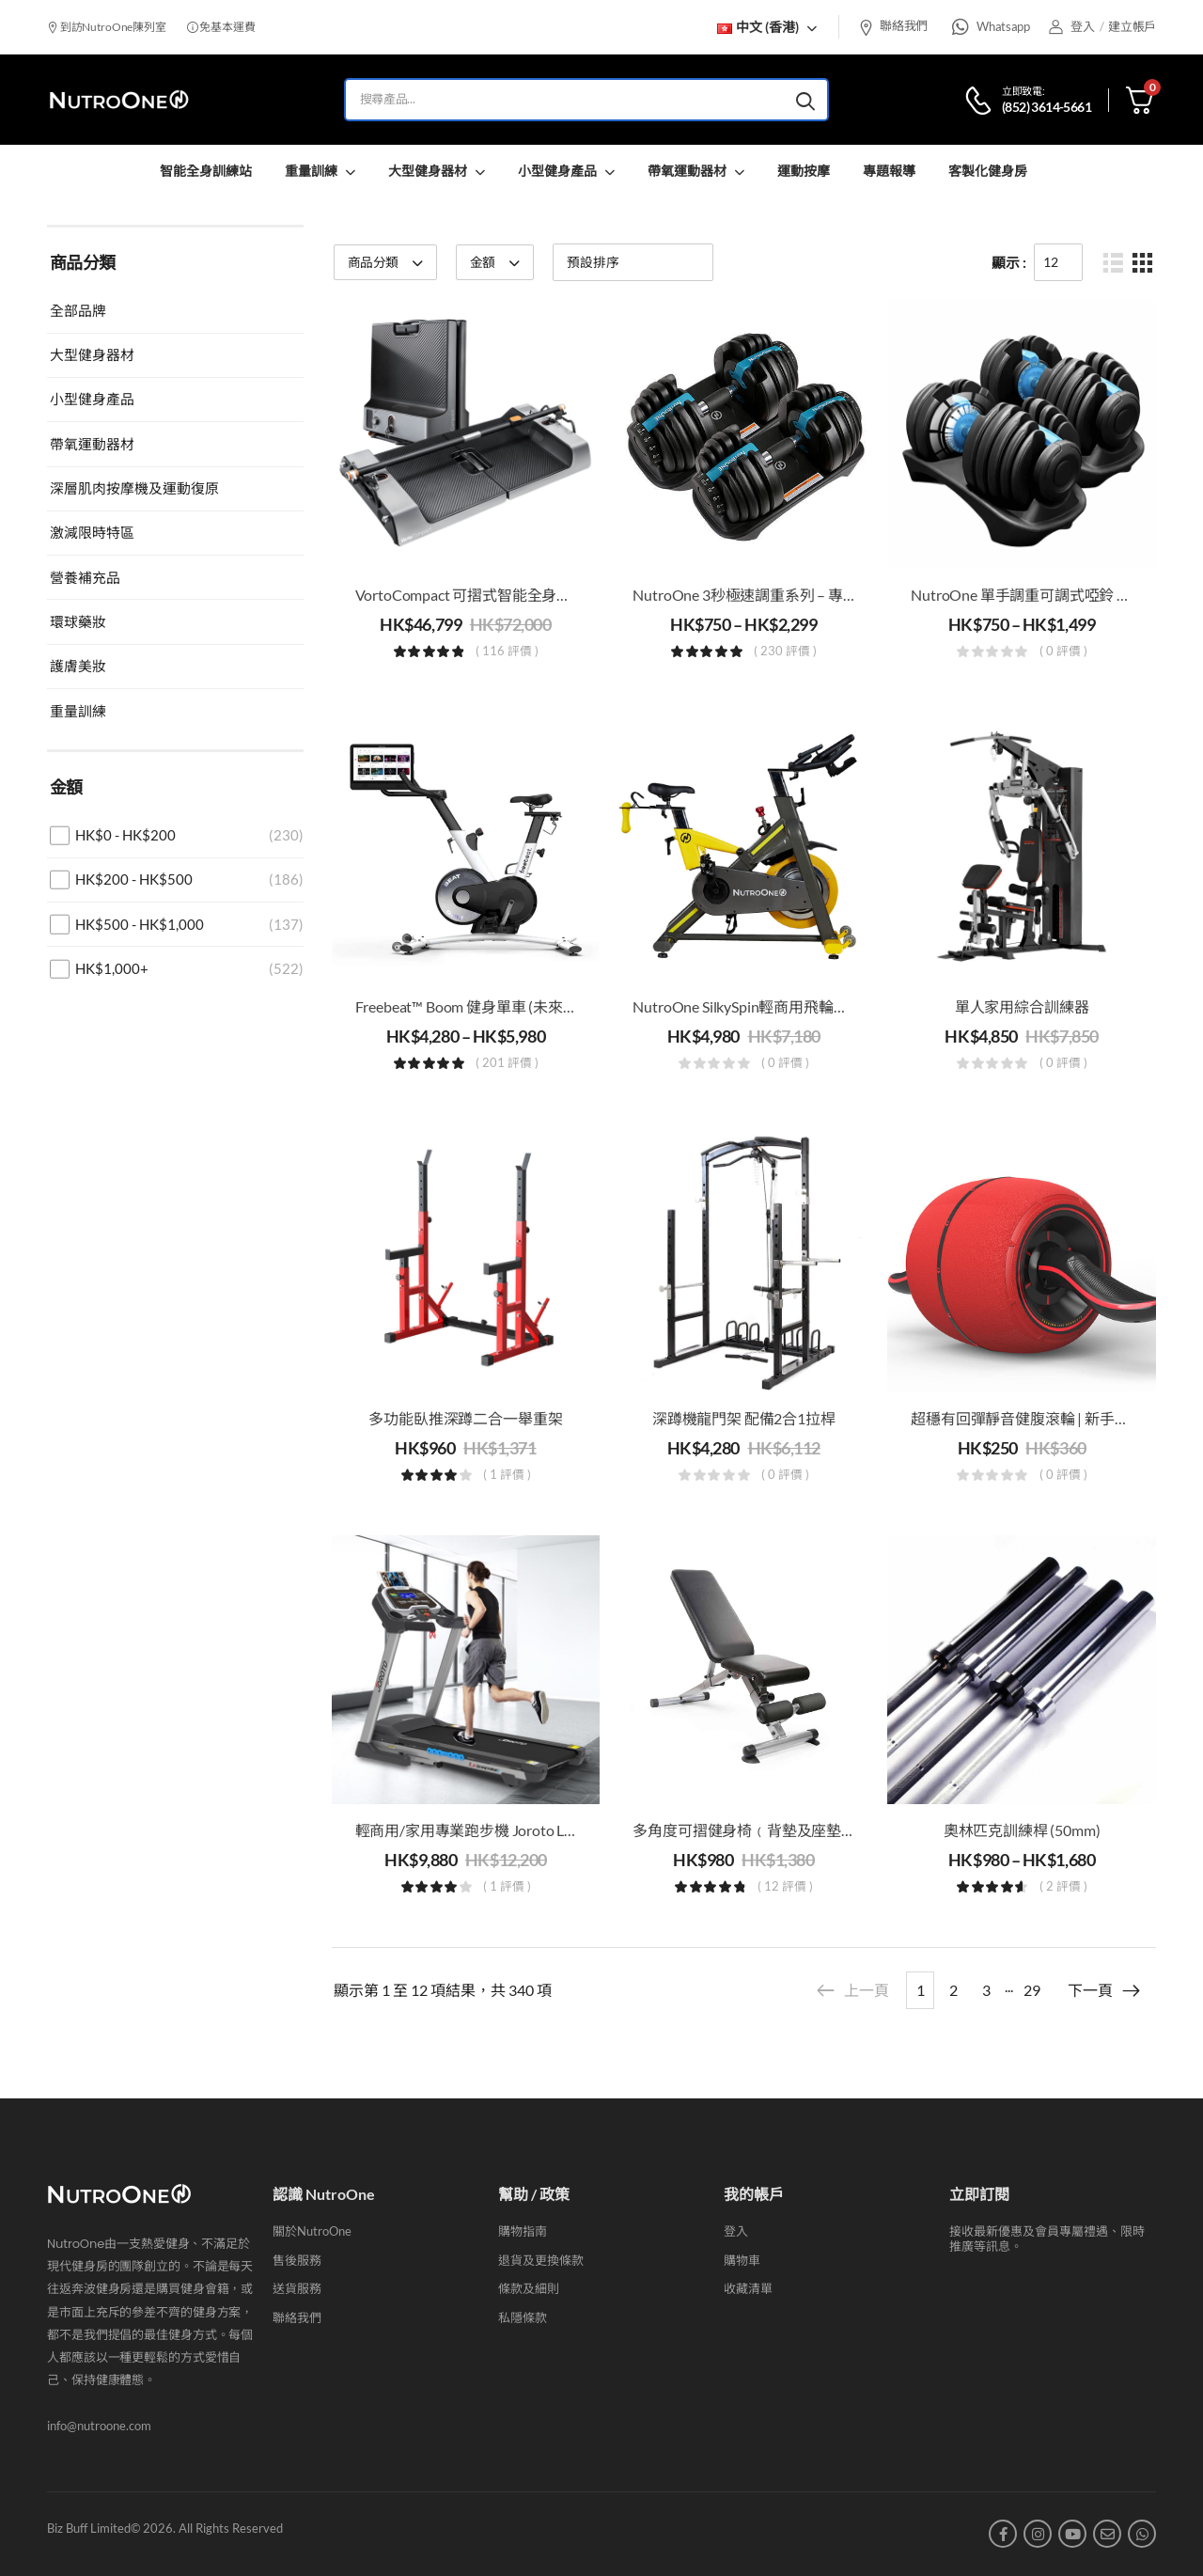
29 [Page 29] (1031, 1990)
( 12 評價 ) (785, 1886)
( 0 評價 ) (1063, 651)
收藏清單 (748, 2288)
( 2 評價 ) (1063, 1886)
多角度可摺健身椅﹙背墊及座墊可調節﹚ (766, 1830)
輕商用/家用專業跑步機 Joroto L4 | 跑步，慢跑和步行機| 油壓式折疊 (577, 1830)
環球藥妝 (78, 621)
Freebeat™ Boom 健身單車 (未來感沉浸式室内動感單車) (536, 1006)
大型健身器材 (427, 171)
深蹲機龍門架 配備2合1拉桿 (744, 1418)
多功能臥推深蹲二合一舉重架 (465, 1418)
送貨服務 (297, 2288)
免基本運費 (221, 27)
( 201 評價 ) (507, 1063)
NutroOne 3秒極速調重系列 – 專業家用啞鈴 (775, 595)
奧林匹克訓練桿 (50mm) (1022, 1830)
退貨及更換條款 (541, 2260)
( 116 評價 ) (507, 651)
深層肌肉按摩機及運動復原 (134, 487)
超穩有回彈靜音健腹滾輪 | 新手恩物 (1027, 1418)
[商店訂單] (633, 262)
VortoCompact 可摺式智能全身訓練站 (478, 595)
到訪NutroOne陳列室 (106, 27)
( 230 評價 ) (785, 651)
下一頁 (1105, 1990)
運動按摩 (803, 171)
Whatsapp (1002, 26)
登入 (736, 2230)
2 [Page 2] (953, 1990)
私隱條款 (522, 2317)
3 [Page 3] (986, 1990)
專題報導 (889, 171)
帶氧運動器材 (687, 171)
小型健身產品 (557, 171)
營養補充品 (85, 577)
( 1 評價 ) (507, 1475)
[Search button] (805, 99)
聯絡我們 (893, 25)
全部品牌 (78, 310)
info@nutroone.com (99, 2425)
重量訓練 (311, 171)
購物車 (742, 2260)
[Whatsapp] (960, 27)
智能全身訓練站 (206, 171)
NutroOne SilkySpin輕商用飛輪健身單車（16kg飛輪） (808, 1006)
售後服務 (297, 2260)
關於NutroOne (312, 2230)
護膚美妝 (78, 665)
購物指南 (522, 2230)
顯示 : (1009, 262)
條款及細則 (528, 2288)
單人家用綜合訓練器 (1022, 1006)
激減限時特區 (92, 532)
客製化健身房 (987, 171)
